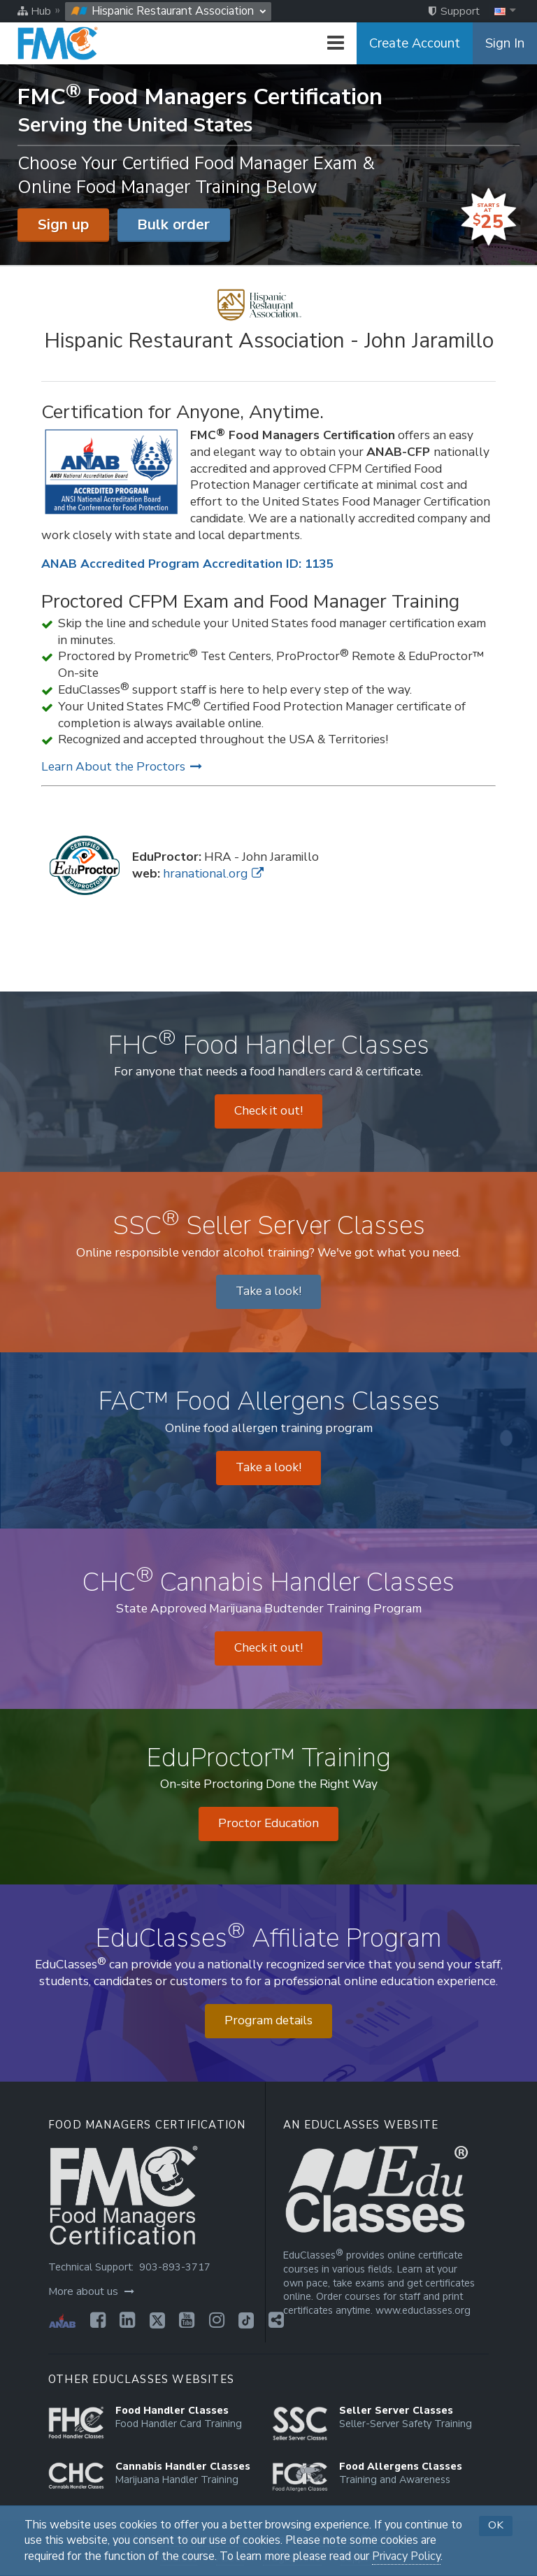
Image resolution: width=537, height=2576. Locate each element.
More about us (91, 2291)
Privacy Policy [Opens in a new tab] (406, 2556)
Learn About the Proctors (121, 767)
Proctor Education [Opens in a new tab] (268, 1823)
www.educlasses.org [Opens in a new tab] (423, 2310)
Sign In (504, 43)
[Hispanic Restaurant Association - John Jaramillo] (269, 322)
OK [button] (495, 2525)
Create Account (414, 43)
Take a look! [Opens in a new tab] (268, 1291)
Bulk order (173, 224)
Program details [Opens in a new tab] (268, 2020)
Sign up (63, 224)
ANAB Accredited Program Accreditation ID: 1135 (187, 564)
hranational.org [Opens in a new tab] (213, 874)
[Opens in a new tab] (93, 2320)
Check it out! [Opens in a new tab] (268, 1111)
